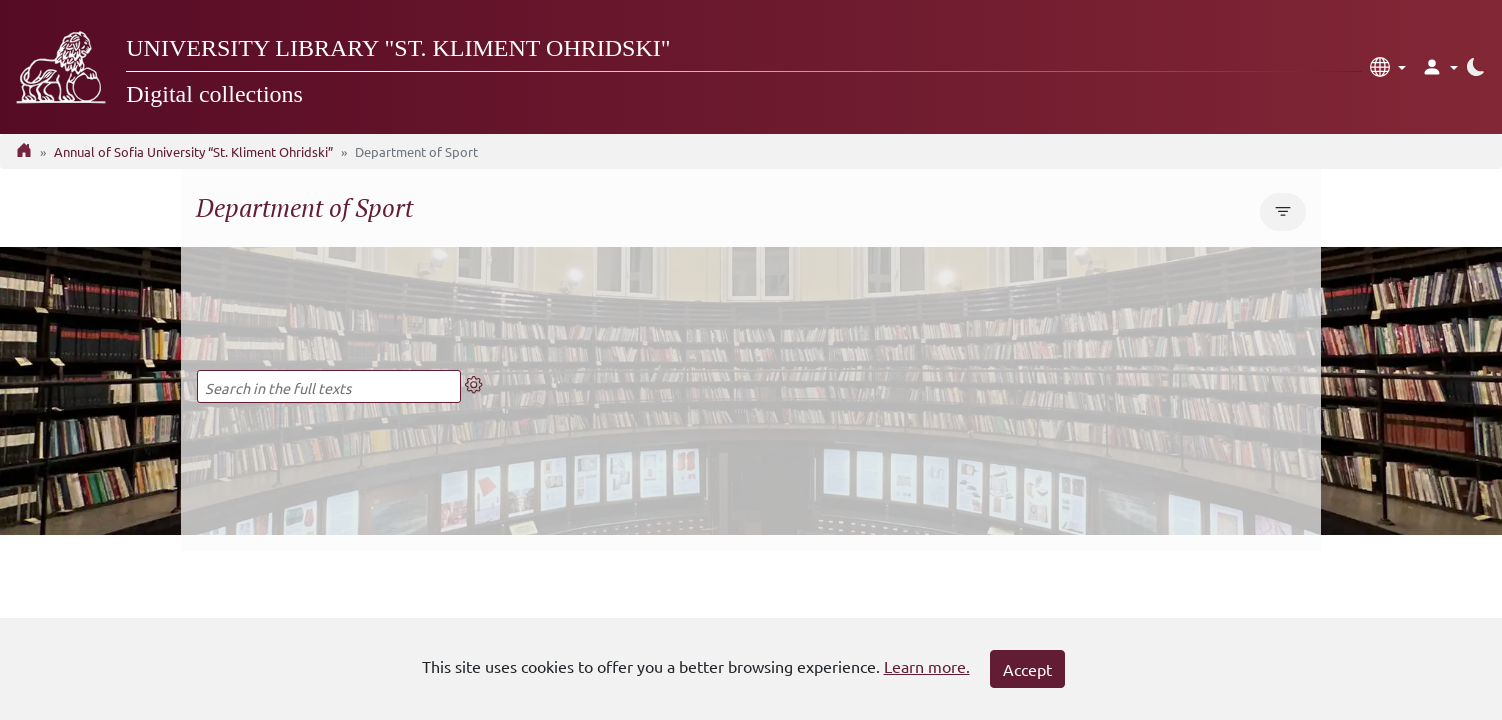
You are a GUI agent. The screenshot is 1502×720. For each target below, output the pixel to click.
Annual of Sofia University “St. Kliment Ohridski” (193, 151)
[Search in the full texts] (329, 386)
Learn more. (927, 666)
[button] (1388, 67)
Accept (1027, 669)
